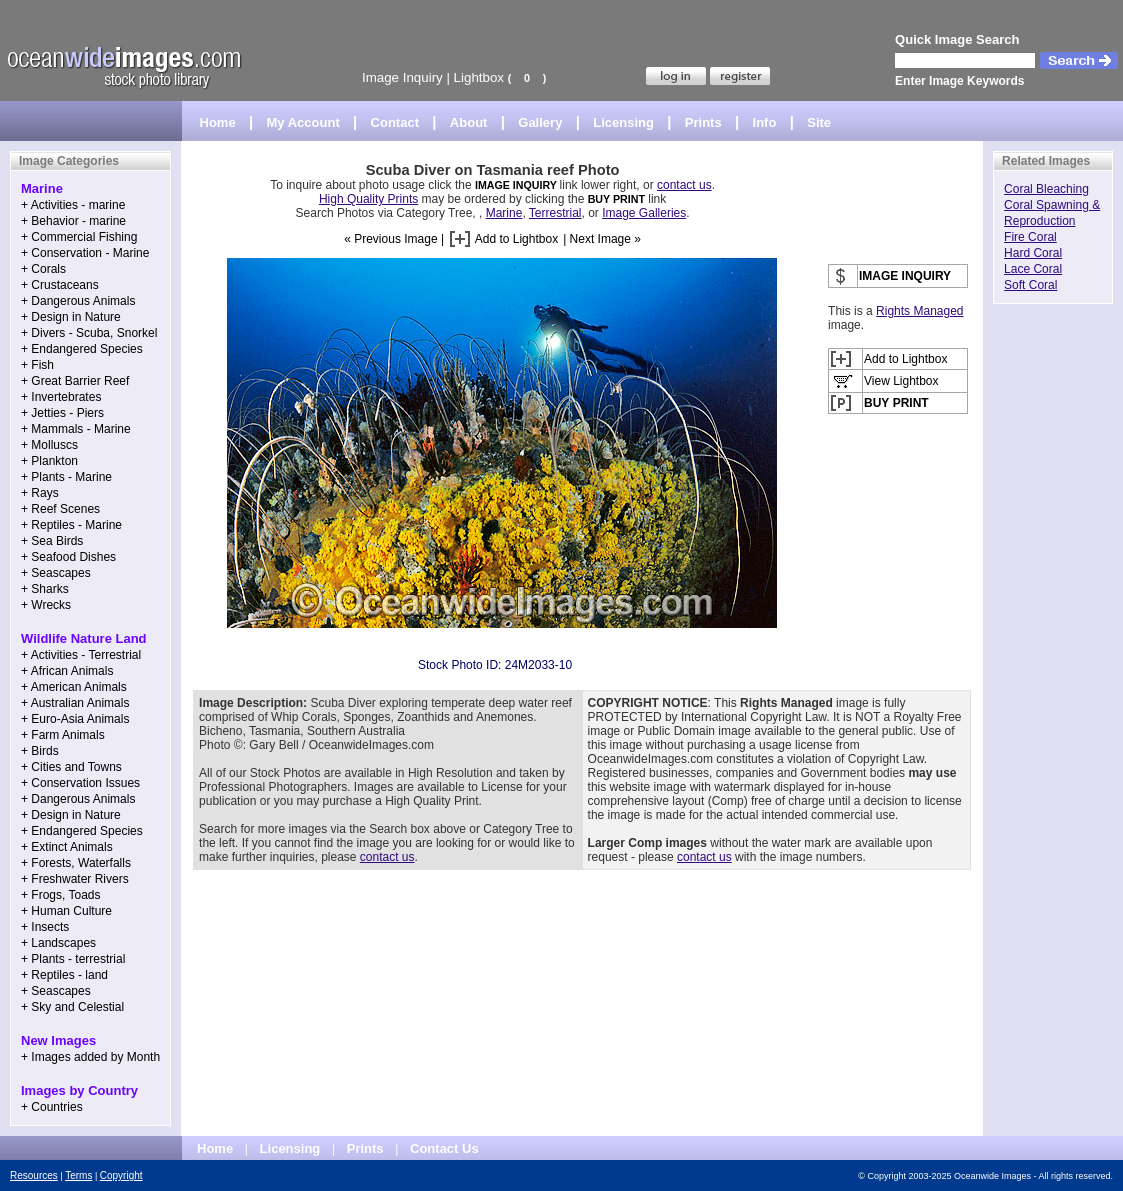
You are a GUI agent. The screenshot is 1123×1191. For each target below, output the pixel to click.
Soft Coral (1030, 285)
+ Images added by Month (90, 1057)
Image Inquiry (402, 77)
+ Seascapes (56, 573)
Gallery (540, 122)
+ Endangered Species (82, 349)
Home (218, 122)
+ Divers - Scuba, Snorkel (89, 333)
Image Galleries (644, 213)
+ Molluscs (49, 445)
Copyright (121, 1175)
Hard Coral (1033, 253)
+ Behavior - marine (73, 221)
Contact (395, 122)
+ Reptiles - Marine (71, 525)
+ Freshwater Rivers (75, 879)
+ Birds (40, 751)
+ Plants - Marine (66, 477)
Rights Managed (919, 311)
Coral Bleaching (1046, 189)
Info (765, 122)
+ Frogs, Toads (61, 895)
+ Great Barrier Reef (75, 381)
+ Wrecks (46, 605)
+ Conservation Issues (80, 783)
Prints (703, 122)
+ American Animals (74, 687)
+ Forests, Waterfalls (76, 863)
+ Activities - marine (73, 205)
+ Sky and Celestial (72, 1007)
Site (819, 122)
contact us (684, 185)
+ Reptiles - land (64, 975)
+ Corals (43, 269)
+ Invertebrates (61, 397)
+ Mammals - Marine (76, 429)
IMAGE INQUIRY (517, 185)
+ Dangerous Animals (78, 301)
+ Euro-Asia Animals (75, 719)
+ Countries (52, 1107)
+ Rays (40, 493)
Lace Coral (1033, 269)
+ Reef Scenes (60, 509)
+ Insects (45, 927)
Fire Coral (1030, 237)
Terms (78, 1175)
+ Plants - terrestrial (73, 959)
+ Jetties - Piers (62, 413)
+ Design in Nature (71, 317)
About (469, 122)
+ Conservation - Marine (85, 253)
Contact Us (444, 1148)
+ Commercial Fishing (79, 237)
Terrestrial (555, 213)
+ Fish (37, 365)
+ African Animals (67, 671)
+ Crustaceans (60, 285)
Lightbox (479, 77)
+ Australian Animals (75, 703)
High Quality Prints (368, 199)
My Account (303, 122)
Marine (504, 213)
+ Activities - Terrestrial (81, 655)
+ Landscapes (58, 943)
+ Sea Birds (52, 541)
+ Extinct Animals (67, 847)
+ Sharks (45, 589)
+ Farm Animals (63, 735)
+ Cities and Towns (71, 767)
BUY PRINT (616, 199)
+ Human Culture (66, 911)
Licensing (623, 122)
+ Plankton (49, 461)
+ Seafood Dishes (68, 557)
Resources (34, 1175)
